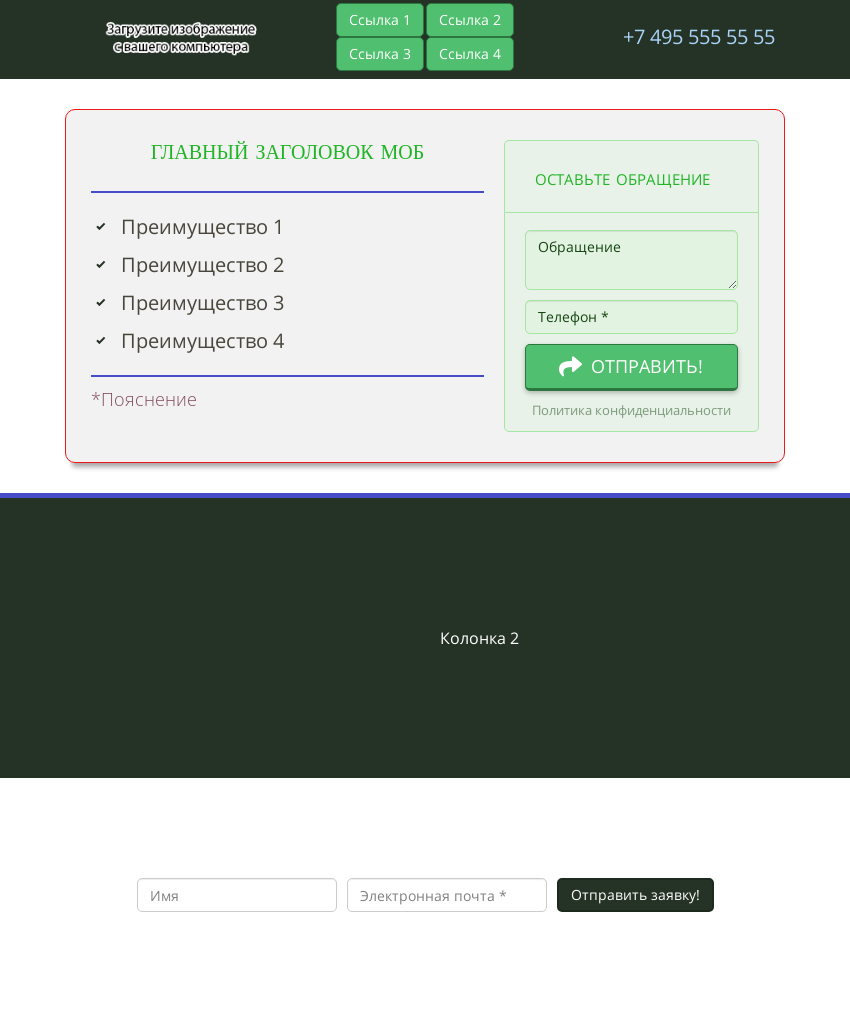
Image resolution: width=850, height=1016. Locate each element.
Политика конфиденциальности (631, 410)
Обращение (631, 260)
